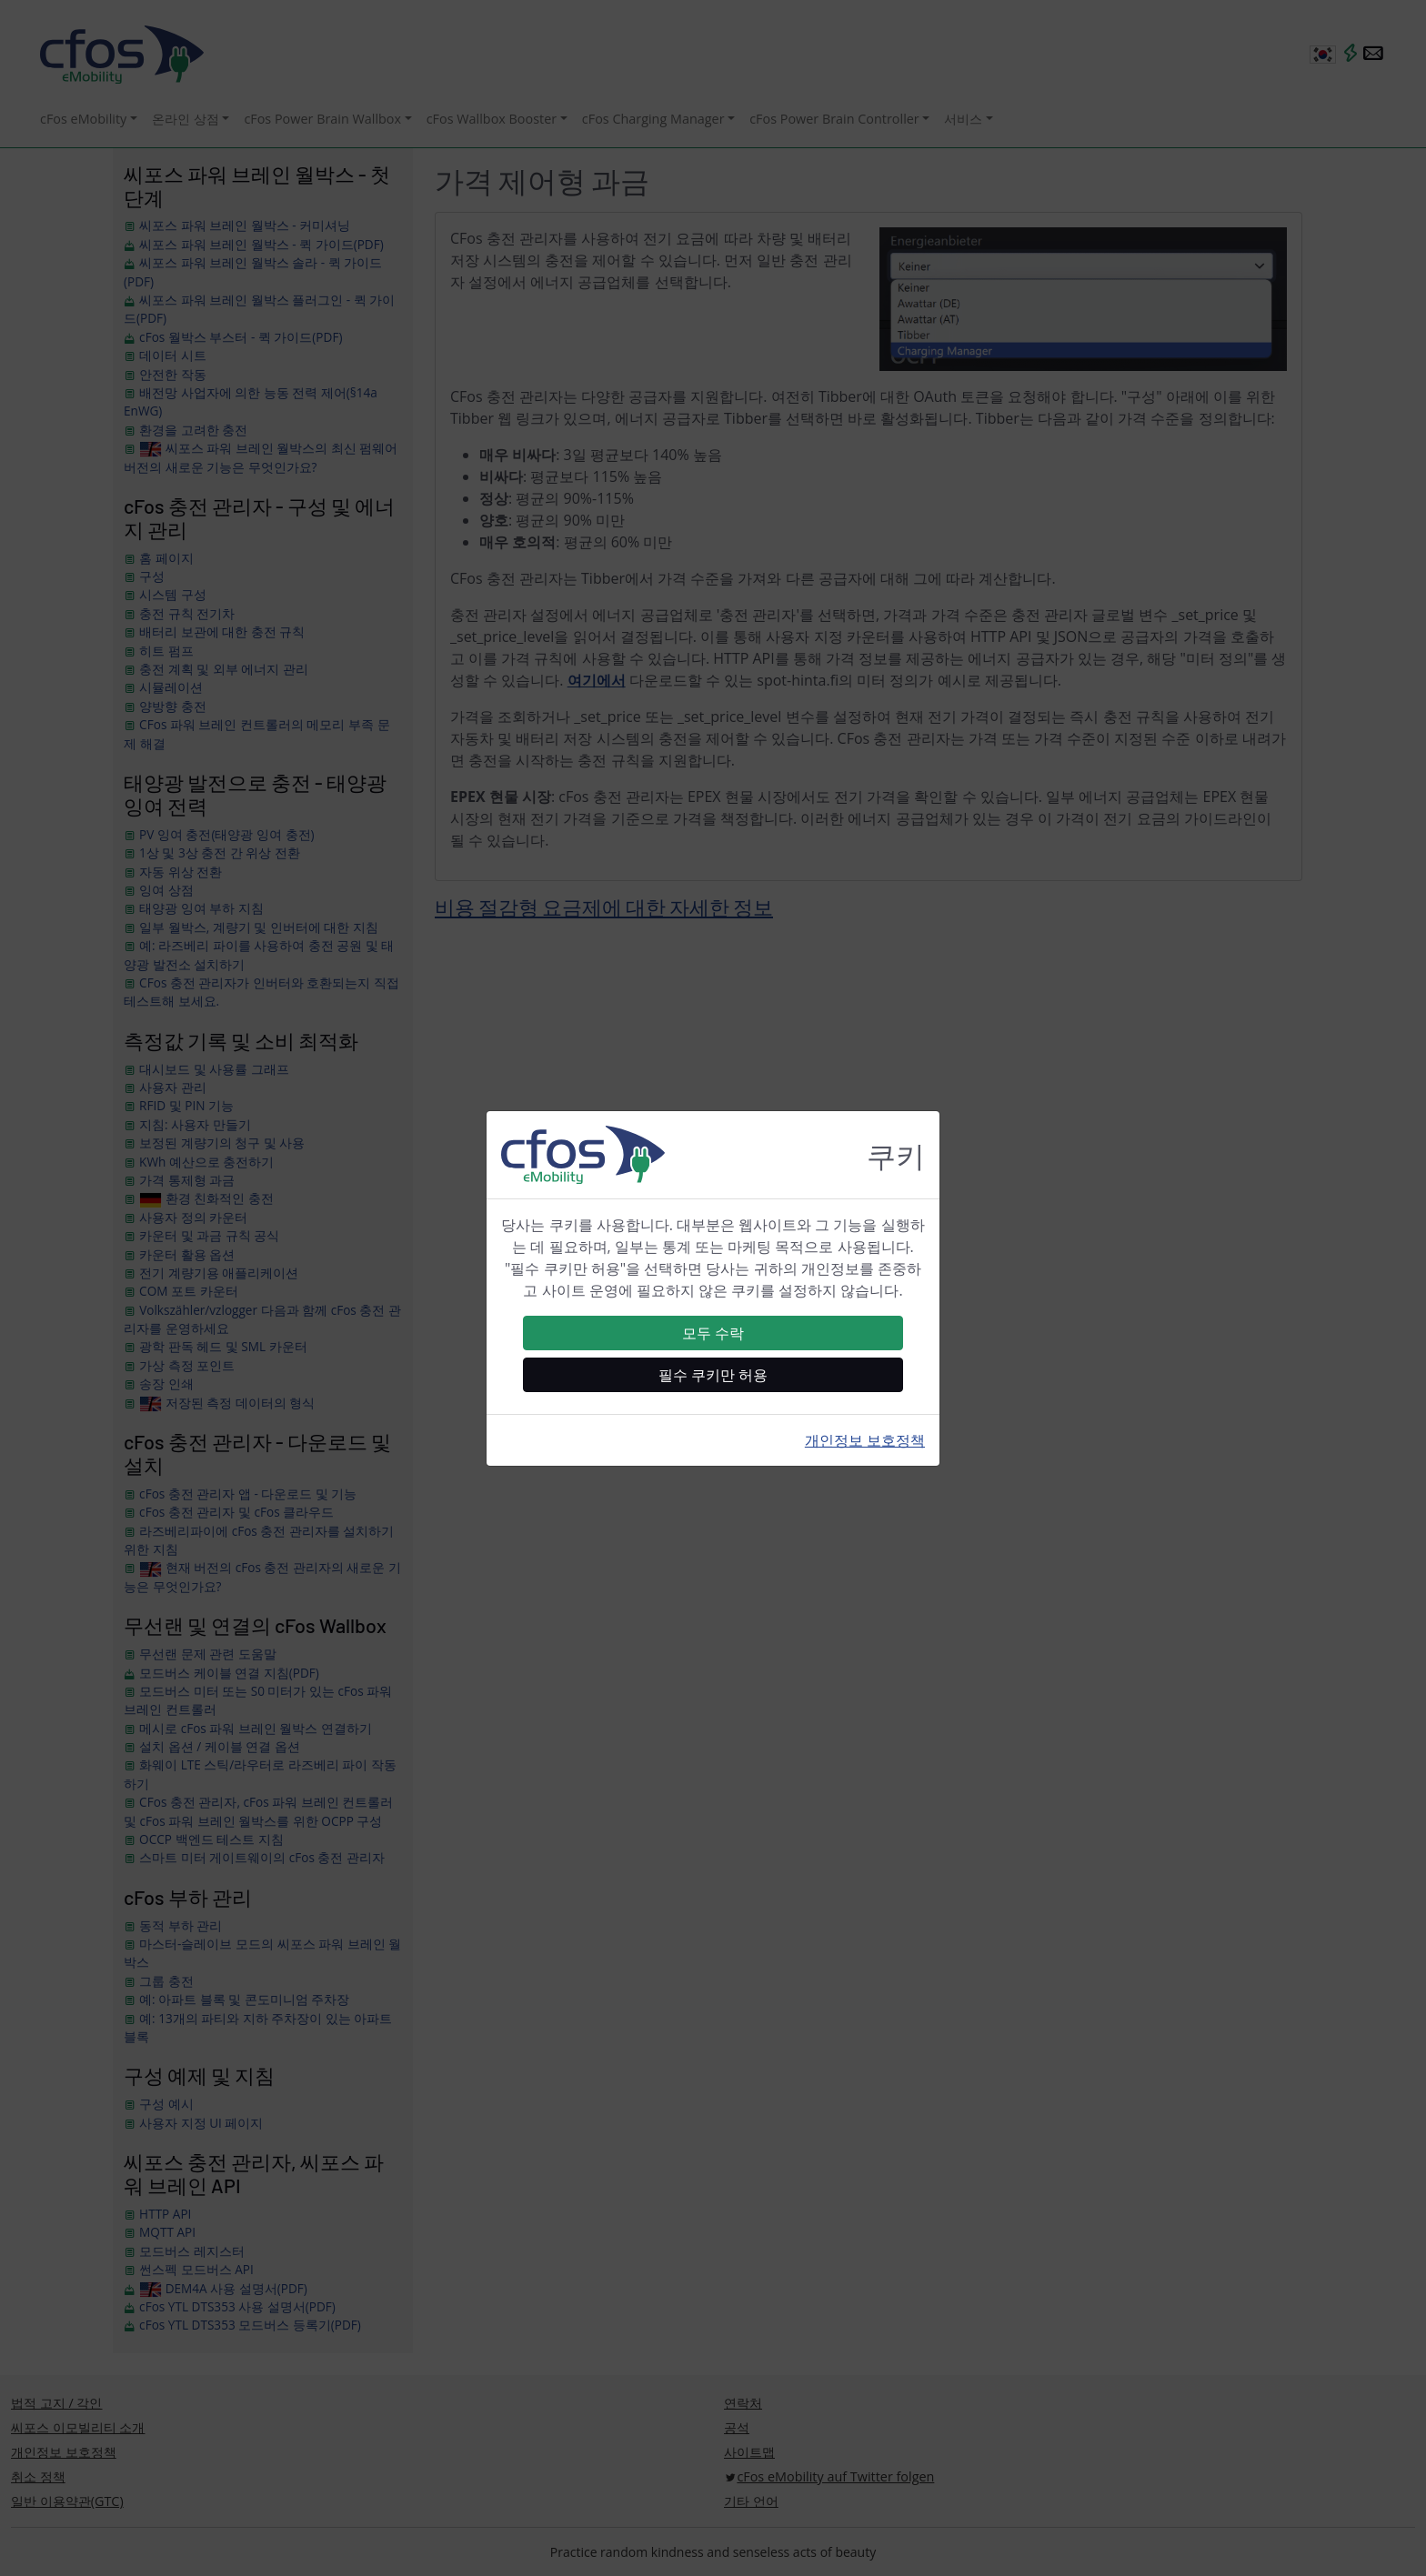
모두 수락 (713, 1333)
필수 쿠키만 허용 (713, 1375)
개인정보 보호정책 (865, 1440)
